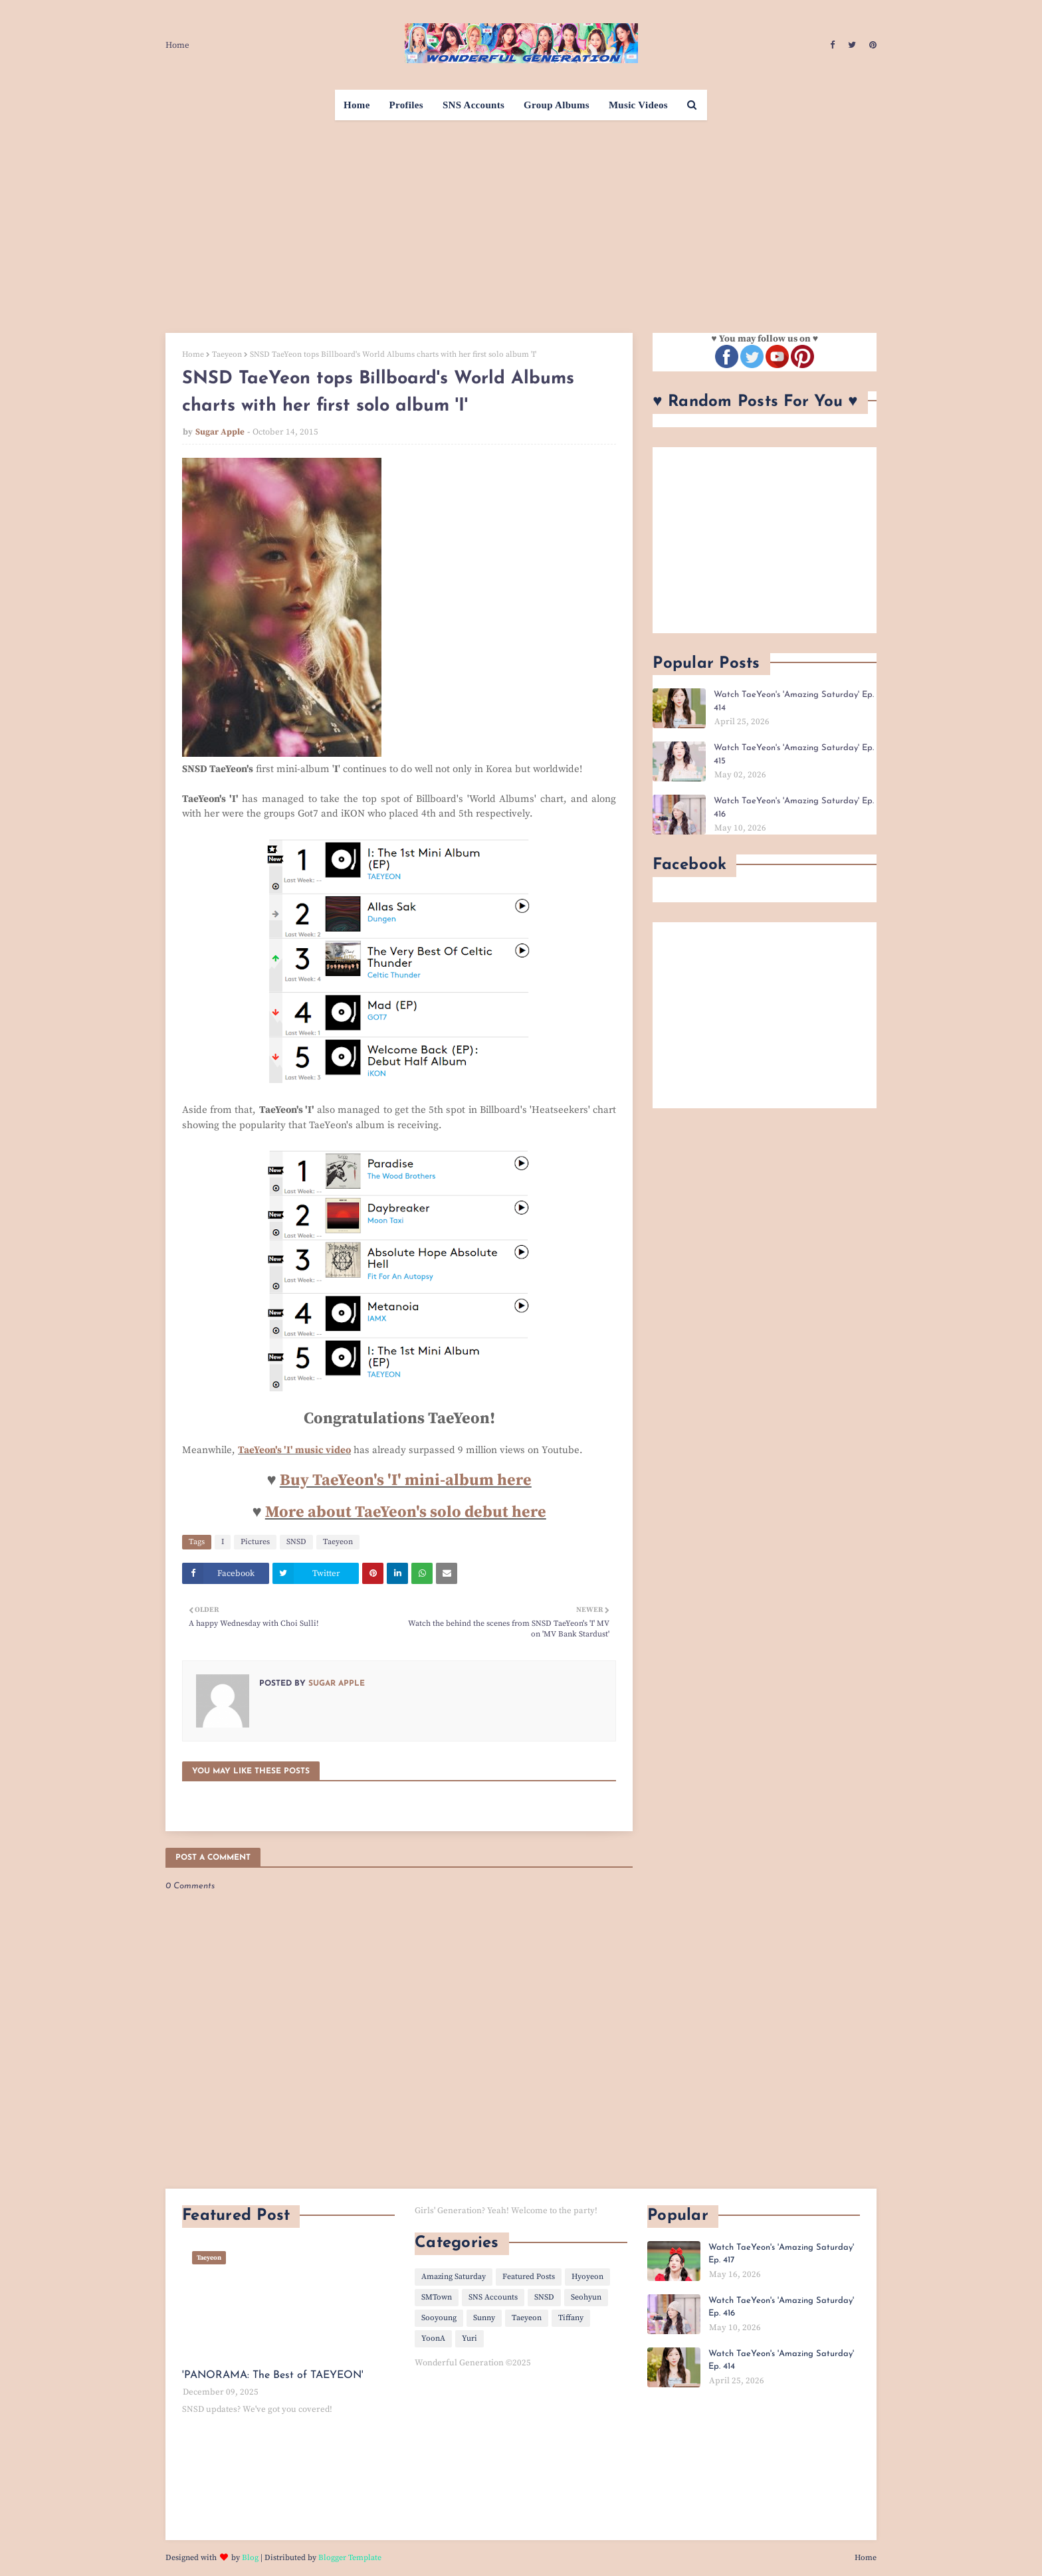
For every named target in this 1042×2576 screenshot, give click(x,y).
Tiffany (570, 2318)
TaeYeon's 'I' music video (294, 1450)
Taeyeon (227, 354)
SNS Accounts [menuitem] (473, 105)
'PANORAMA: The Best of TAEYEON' (273, 2375)
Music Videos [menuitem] (638, 105)
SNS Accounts (493, 2297)
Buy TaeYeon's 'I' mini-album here (406, 1480)
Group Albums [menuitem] (556, 105)
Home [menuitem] (357, 105)
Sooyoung (439, 2318)
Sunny (484, 2318)
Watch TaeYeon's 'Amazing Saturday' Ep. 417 (781, 2254)
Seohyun (586, 2297)
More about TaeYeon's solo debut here (405, 1512)
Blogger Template (349, 2558)
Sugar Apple (220, 432)
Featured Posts (528, 2277)
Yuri (469, 2338)
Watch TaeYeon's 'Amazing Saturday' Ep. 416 (794, 808)
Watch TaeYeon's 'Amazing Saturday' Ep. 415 (794, 754)
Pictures (255, 1542)
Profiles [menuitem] (406, 105)
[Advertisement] (521, 220)
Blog (250, 2558)
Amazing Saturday (453, 2277)
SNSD (296, 1542)
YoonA (433, 2338)
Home (177, 45)
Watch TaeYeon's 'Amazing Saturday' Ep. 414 (794, 701)
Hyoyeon (587, 2277)
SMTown (436, 2297)
